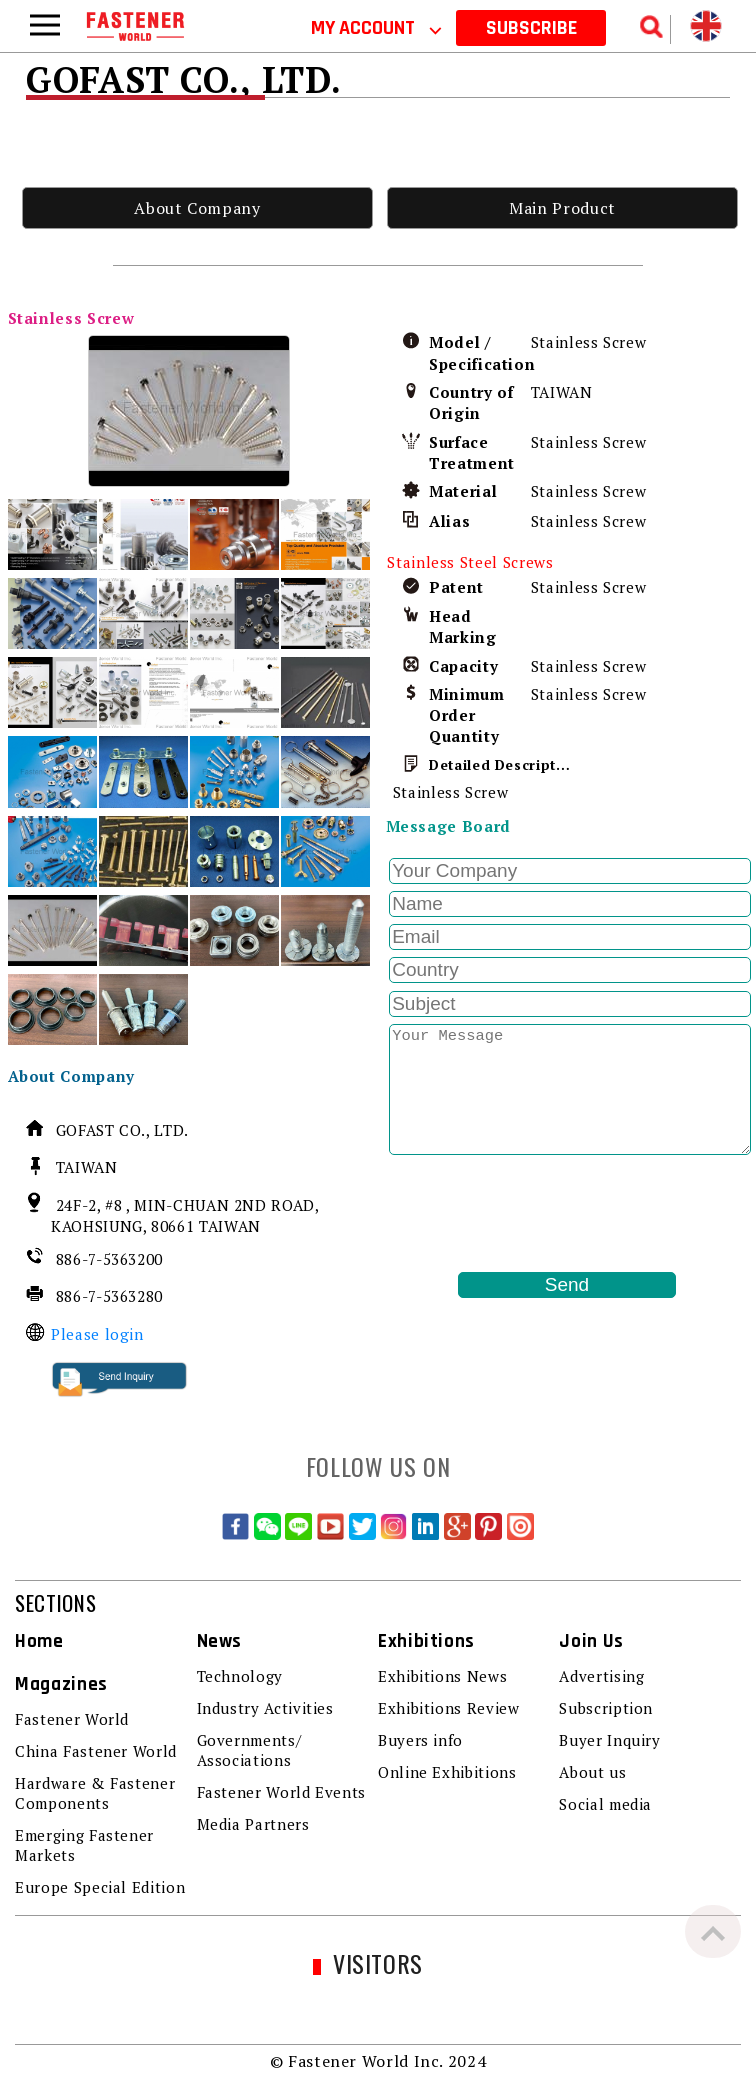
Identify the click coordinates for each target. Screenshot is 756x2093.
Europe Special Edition (100, 1887)
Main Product (562, 208)
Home (39, 1641)
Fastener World (72, 1719)
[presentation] (538, 1213)
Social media (605, 1804)
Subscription (606, 1708)
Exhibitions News (442, 1676)
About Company (197, 208)
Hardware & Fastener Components (95, 1793)
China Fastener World (96, 1751)
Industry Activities (265, 1708)
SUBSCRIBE (531, 28)
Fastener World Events (281, 1792)
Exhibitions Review (449, 1708)
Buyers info (420, 1740)
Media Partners (253, 1824)
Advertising (601, 1676)
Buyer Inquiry (609, 1740)
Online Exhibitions (447, 1772)
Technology (240, 1676)
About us (592, 1772)
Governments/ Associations (249, 1750)
